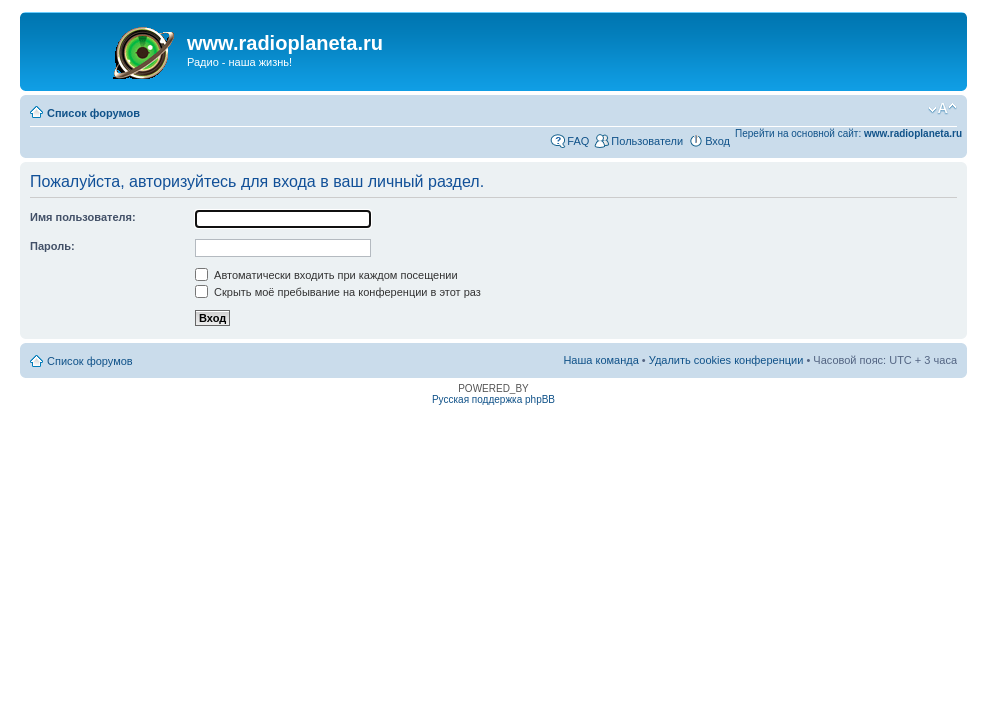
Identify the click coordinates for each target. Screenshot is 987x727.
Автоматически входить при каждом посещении (326, 275)
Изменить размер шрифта (942, 109)
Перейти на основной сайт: (848, 133)
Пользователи (647, 141)
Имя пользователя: (83, 217)
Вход (717, 141)
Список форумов (93, 113)
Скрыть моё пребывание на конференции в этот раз (338, 292)
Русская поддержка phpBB (493, 399)
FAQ (578, 141)
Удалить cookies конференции (726, 360)
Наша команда (600, 360)
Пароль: (52, 246)
